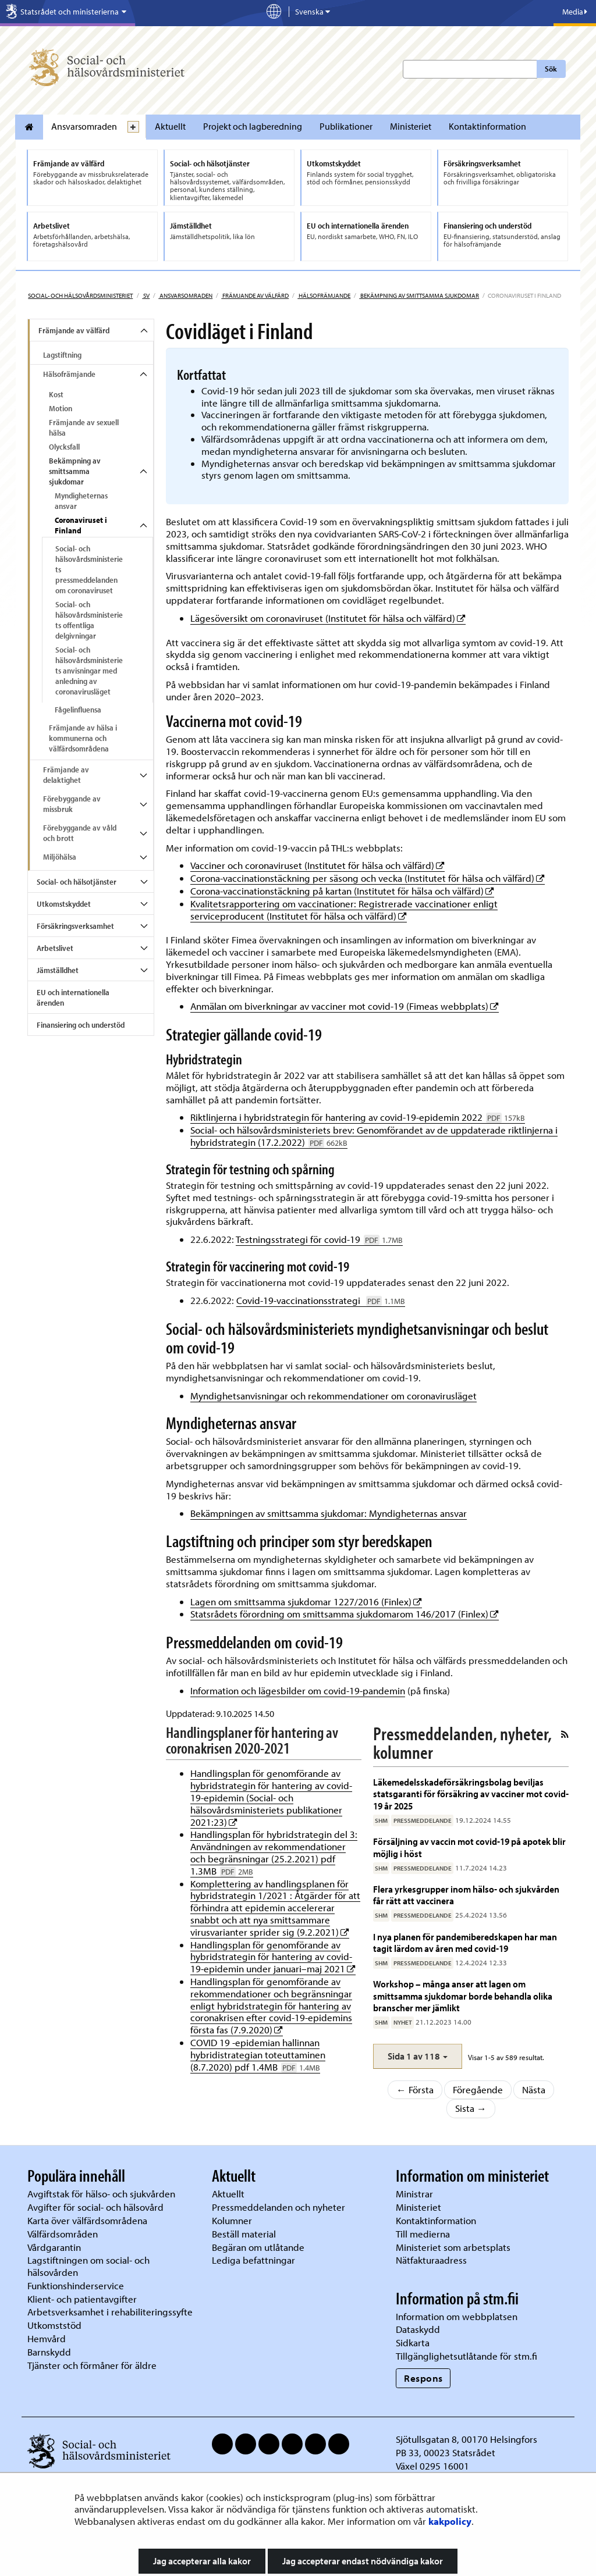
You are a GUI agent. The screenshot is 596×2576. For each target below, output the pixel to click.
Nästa (533, 2089)
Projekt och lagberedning (252, 126)
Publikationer (346, 126)
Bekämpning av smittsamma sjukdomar (419, 295)
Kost (56, 394)
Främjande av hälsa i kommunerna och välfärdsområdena (83, 738)
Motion (60, 408)
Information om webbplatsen (456, 2316)
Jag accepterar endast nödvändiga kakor (362, 2561)
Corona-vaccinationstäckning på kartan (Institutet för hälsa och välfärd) (342, 891)
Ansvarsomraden (84, 126)
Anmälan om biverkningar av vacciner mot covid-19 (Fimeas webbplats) (344, 1006)
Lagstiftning (62, 355)
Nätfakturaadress (431, 2260)
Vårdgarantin (54, 2247)
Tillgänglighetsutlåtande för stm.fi (466, 2356)
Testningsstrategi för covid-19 (319, 1239)
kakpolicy (449, 2521)
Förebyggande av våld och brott (79, 832)
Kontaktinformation (487, 126)
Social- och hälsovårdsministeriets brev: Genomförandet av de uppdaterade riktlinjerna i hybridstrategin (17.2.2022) (374, 1136)
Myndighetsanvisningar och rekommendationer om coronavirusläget (333, 1395)
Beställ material (244, 2234)
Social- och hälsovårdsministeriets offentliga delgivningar (89, 620)
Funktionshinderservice (75, 2285)
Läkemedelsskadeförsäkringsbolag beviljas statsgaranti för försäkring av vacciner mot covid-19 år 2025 (471, 1794)
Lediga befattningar (253, 2260)
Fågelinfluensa (78, 709)
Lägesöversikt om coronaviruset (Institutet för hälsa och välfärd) (328, 618)
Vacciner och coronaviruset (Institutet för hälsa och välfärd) (317, 865)
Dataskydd (418, 2329)
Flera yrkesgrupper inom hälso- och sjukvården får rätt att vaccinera (466, 1895)
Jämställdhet (58, 970)
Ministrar (414, 2193)
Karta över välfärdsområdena (87, 2220)
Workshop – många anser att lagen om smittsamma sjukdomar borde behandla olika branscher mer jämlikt (462, 1996)
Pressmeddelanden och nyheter (278, 2207)
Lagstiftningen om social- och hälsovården (88, 2266)
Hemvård (46, 2338)
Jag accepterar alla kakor (202, 2561)
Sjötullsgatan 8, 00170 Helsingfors (466, 2439)
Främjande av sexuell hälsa (84, 427)
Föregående (478, 2089)
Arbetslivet (55, 948)
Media (574, 11)
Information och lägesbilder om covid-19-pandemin (297, 1690)
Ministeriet (410, 126)
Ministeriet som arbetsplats (453, 2247)
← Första (415, 2089)
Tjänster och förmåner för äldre (92, 2365)
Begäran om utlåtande (258, 2247)
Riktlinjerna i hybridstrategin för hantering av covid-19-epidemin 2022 (357, 1117)
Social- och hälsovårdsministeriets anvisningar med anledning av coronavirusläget (89, 670)
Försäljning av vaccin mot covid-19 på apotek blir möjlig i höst (469, 1847)
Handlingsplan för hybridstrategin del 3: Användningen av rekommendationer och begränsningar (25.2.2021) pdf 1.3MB (273, 1852)
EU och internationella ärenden (73, 997)
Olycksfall (64, 446)
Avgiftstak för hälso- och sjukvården (101, 2193)
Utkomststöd (54, 2325)
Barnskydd (49, 2352)
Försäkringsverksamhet (75, 926)
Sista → (471, 2108)
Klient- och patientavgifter (82, 2299)
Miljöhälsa (59, 856)
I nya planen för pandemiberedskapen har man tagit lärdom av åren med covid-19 (465, 1942)
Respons (423, 2378)
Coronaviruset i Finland (81, 525)
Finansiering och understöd (81, 1025)
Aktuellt (170, 126)
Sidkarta (413, 2342)
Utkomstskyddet (64, 904)
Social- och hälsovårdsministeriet (80, 295)
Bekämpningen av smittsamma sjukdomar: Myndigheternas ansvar (328, 1513)
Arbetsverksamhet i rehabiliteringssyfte (111, 2312)
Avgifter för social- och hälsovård (95, 2207)
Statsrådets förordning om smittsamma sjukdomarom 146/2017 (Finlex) (344, 1614)
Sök (551, 68)
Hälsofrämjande (323, 295)
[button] (417, 2056)
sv (146, 295)
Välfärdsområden (62, 2234)
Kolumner (232, 2220)
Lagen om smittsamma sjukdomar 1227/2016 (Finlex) (306, 1601)
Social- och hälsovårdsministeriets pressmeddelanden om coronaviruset (89, 569)
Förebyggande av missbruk (72, 803)
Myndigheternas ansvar (81, 500)
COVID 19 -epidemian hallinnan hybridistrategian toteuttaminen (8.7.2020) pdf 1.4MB (257, 2054)
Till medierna (423, 2234)
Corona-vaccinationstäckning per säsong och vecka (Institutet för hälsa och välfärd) (367, 878)
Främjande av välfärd (255, 295)
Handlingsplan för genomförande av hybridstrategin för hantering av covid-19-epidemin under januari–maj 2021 (273, 1957)
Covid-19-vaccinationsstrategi (320, 1300)
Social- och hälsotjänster (76, 882)
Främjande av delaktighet (66, 774)
